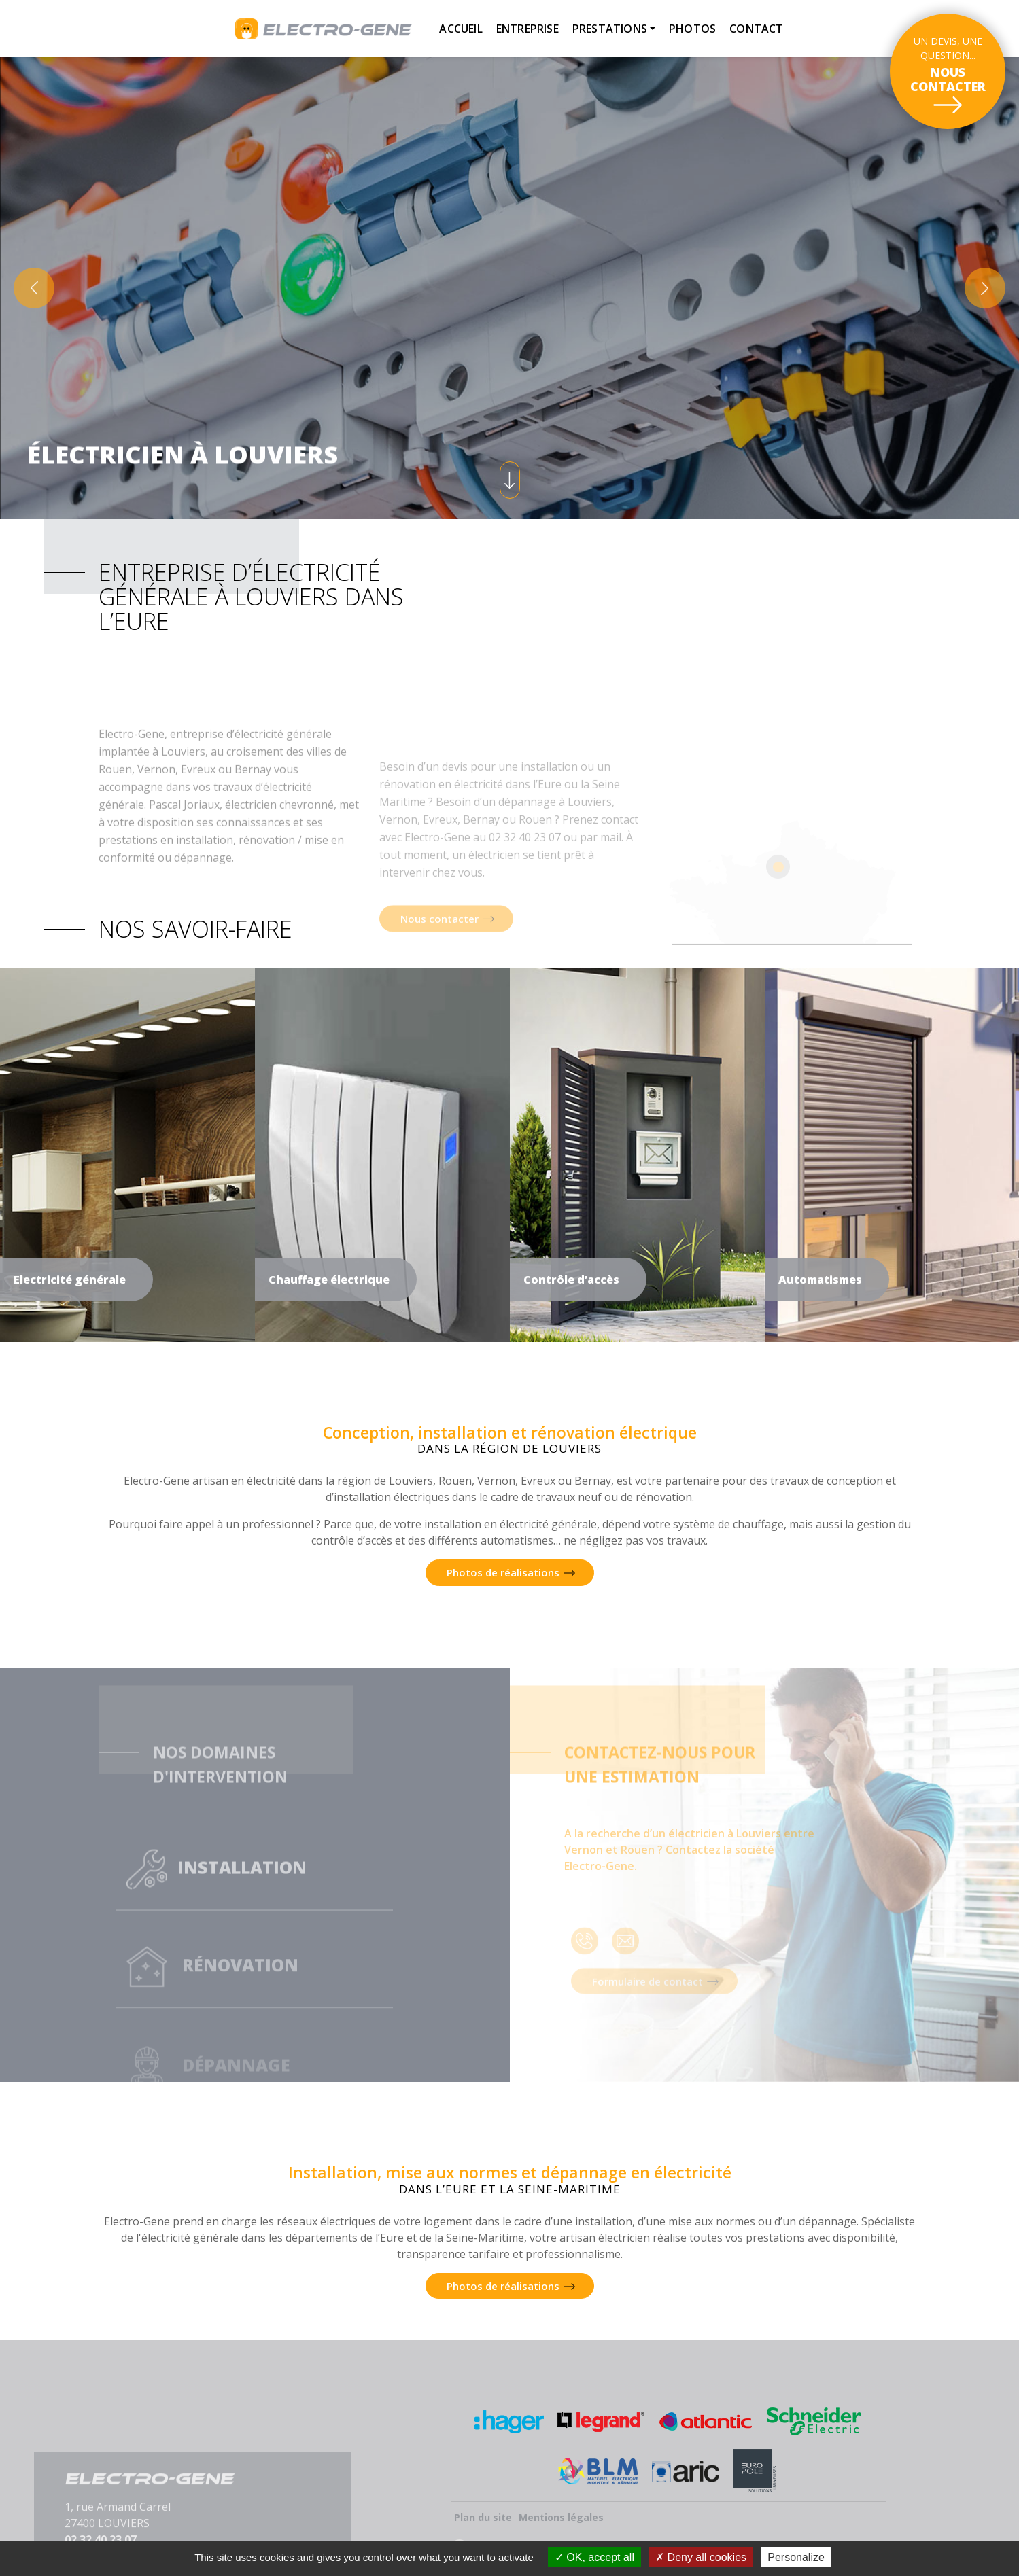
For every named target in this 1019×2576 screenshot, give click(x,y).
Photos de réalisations (503, 1572)
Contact (756, 28)
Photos (692, 28)
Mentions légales (561, 2517)
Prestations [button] (609, 28)
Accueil (460, 28)
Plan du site (483, 2517)
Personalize (796, 2557)
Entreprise (527, 28)
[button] (34, 288)
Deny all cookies (700, 2557)
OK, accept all (594, 2557)
